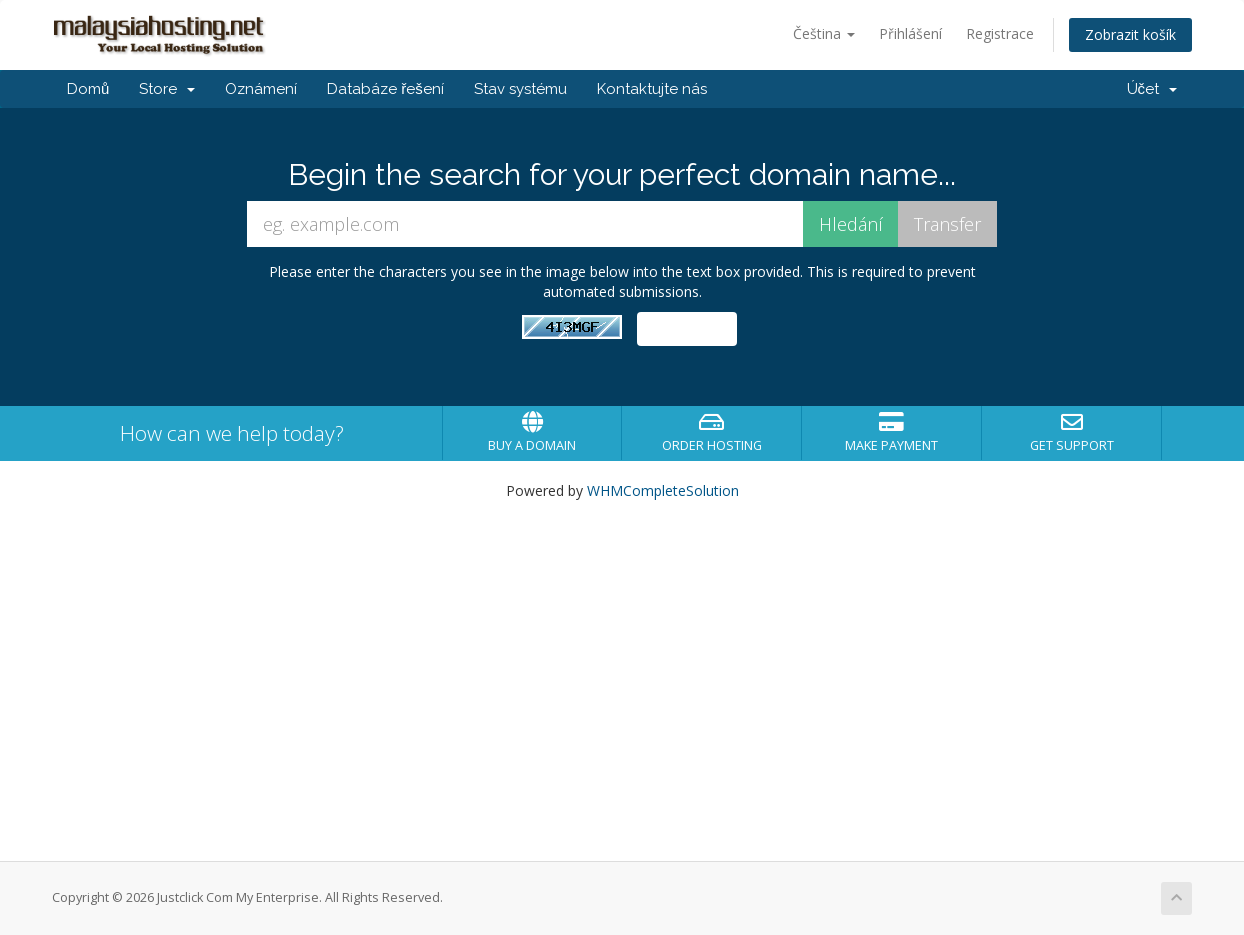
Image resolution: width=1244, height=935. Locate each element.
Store (167, 89)
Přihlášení (910, 33)
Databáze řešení (385, 89)
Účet (1152, 89)
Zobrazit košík (1130, 34)
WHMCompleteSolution (663, 490)
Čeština (824, 33)
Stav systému (520, 89)
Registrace (1000, 33)
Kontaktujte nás (652, 89)
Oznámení (261, 89)
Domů (88, 89)
